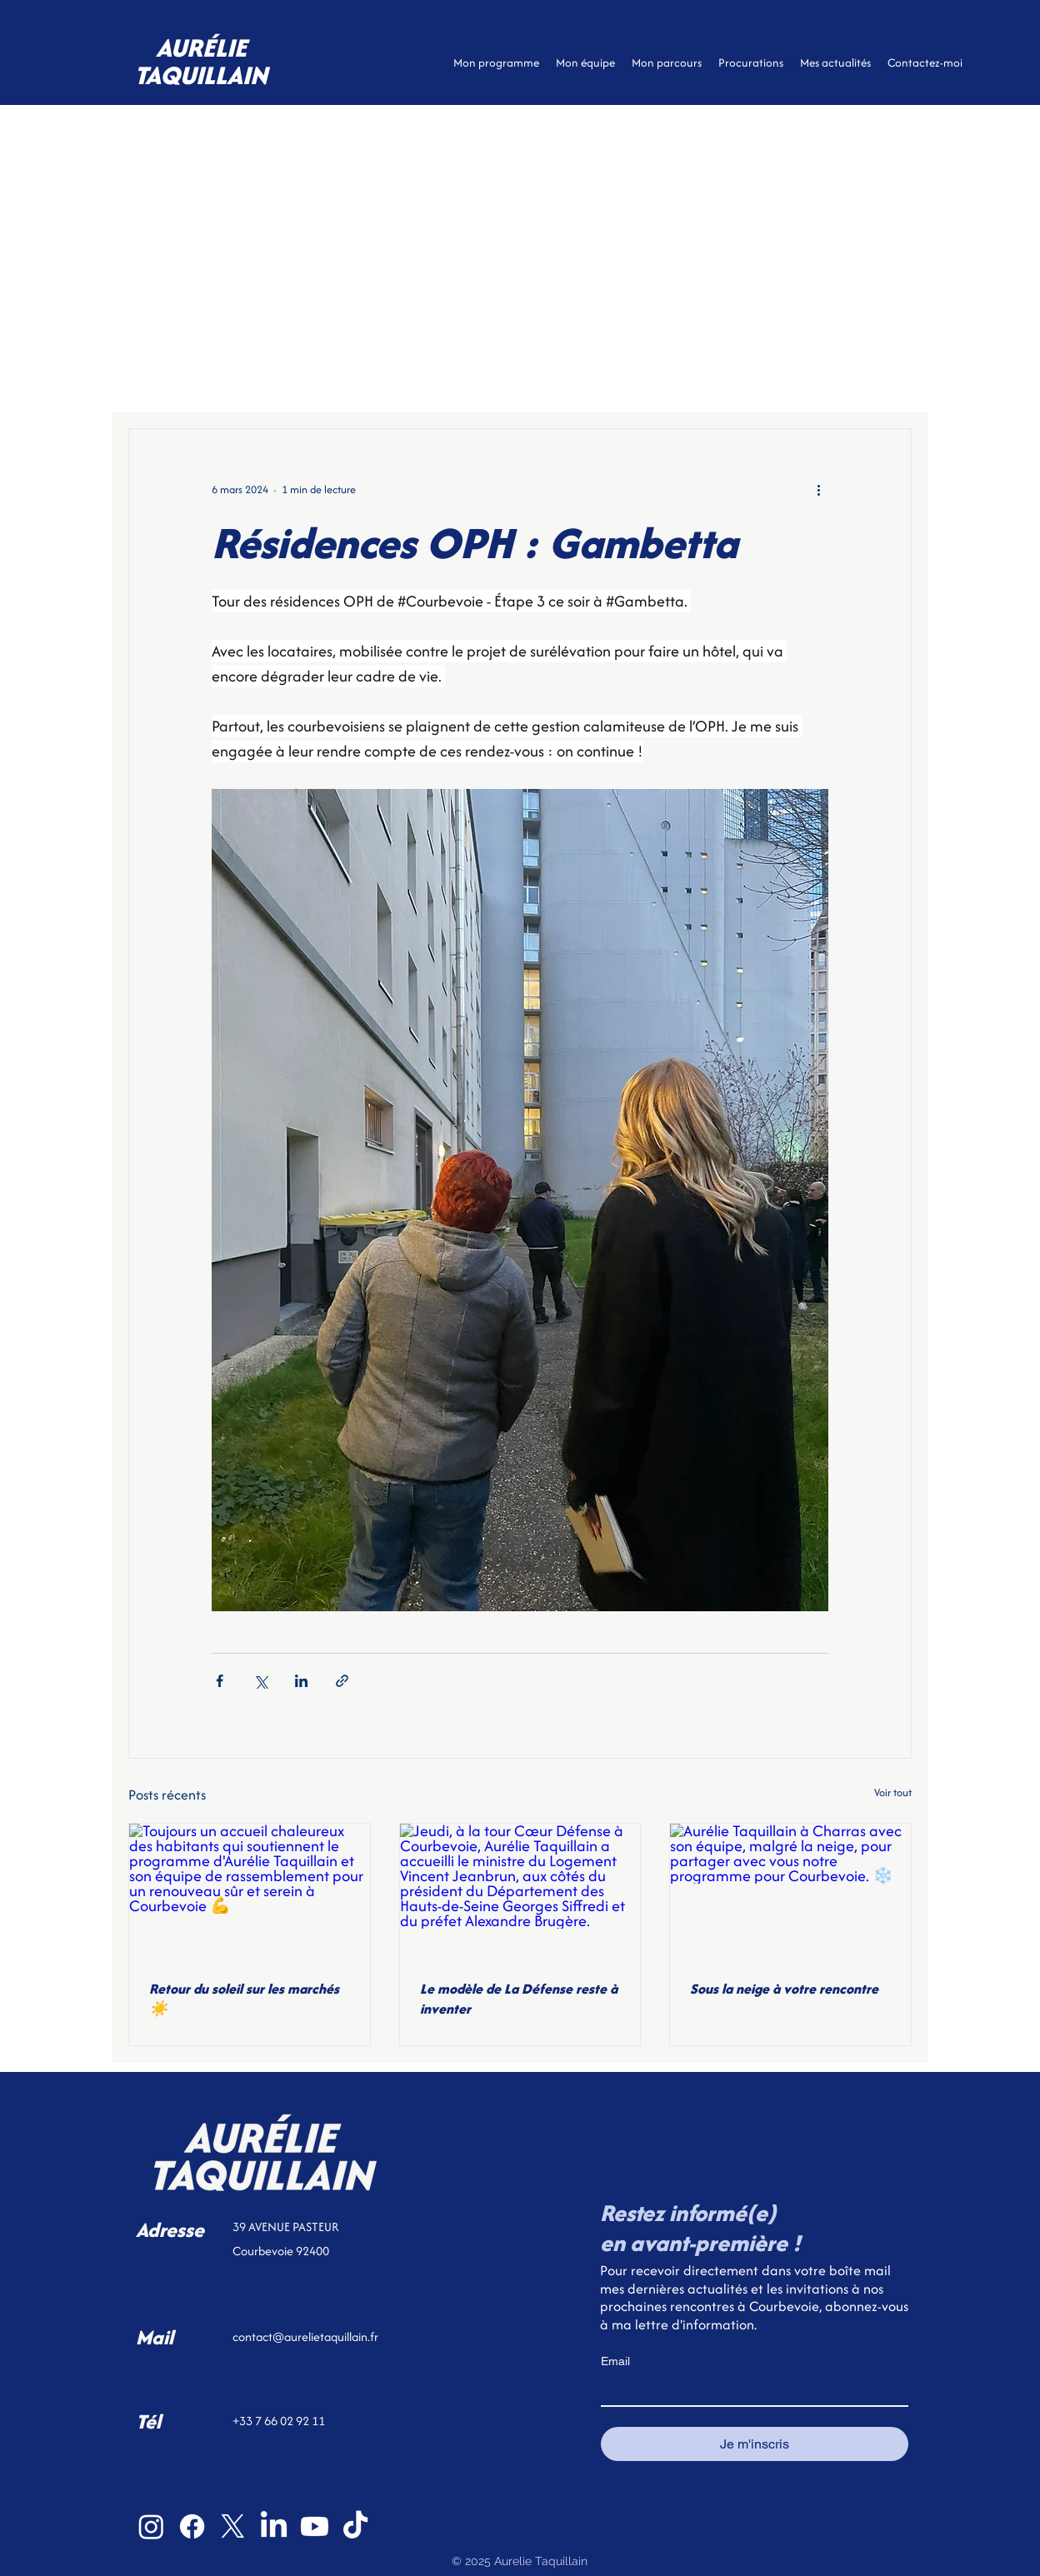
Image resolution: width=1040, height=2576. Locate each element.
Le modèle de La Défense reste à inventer (519, 1999)
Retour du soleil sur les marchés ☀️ (244, 1999)
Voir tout (893, 1792)
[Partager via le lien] (342, 1681)
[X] (233, 2526)
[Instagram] (151, 2526)
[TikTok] (355, 2526)
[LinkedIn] (274, 2526)
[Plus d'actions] (818, 489)
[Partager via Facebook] (220, 1681)
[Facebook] (192, 2526)
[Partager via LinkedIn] (301, 1681)
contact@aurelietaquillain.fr (305, 2336)
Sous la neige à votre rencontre (784, 1989)
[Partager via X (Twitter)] (260, 1681)
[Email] (749, 2390)
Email (615, 2361)
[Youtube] (314, 2526)
